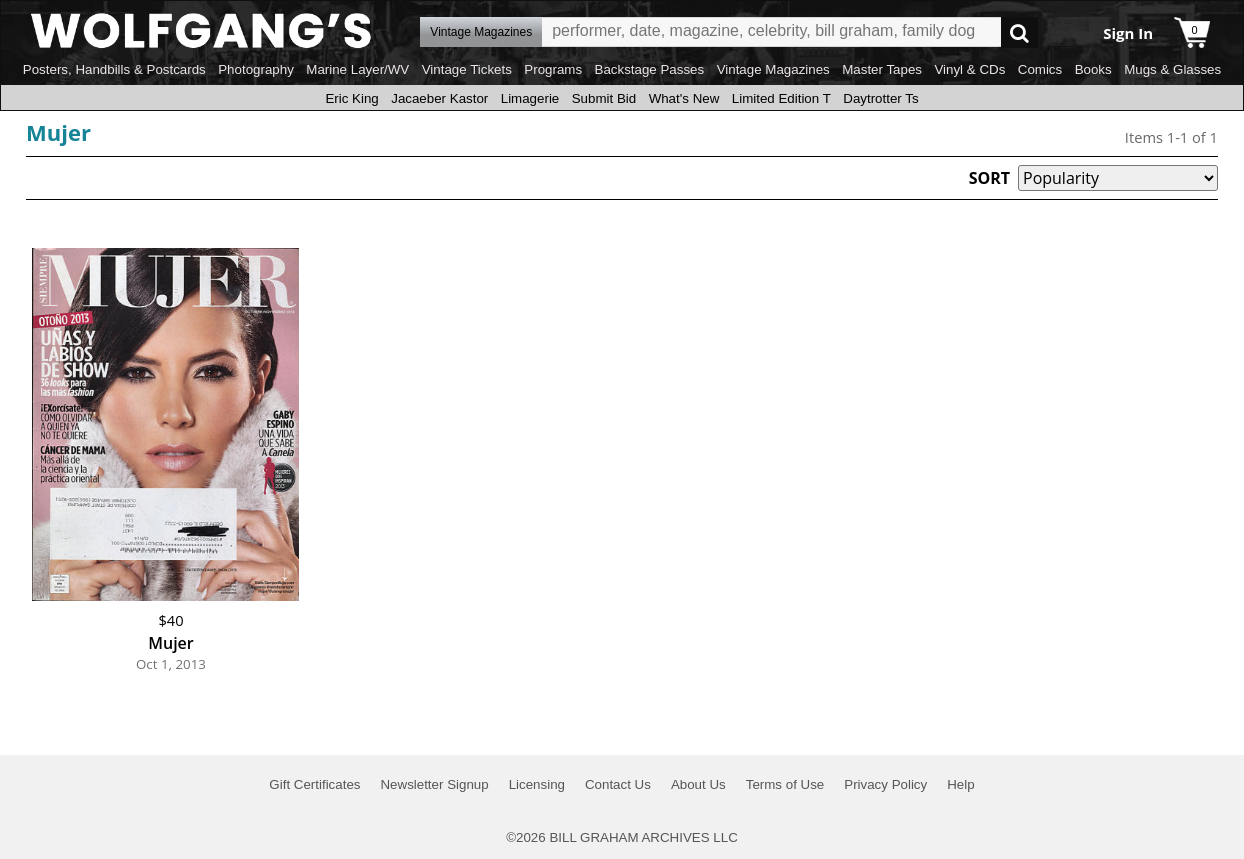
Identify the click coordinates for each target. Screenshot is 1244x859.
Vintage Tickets (467, 69)
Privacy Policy (885, 784)
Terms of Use (785, 784)
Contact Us (618, 784)
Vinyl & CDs (969, 69)
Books (1093, 69)
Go (1019, 32)
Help (960, 784)
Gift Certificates (314, 784)
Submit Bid (604, 98)
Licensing (537, 784)
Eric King (351, 98)
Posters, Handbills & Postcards (114, 69)
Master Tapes (882, 69)
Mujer (58, 132)
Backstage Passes (650, 69)
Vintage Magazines (773, 69)
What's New (684, 98)
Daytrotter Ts (880, 98)
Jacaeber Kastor (439, 98)
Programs (553, 69)
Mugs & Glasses (1172, 69)
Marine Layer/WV (357, 69)
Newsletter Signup (434, 784)
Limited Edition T (781, 98)
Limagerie (530, 98)
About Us (698, 784)
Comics (1040, 69)
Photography (256, 69)
